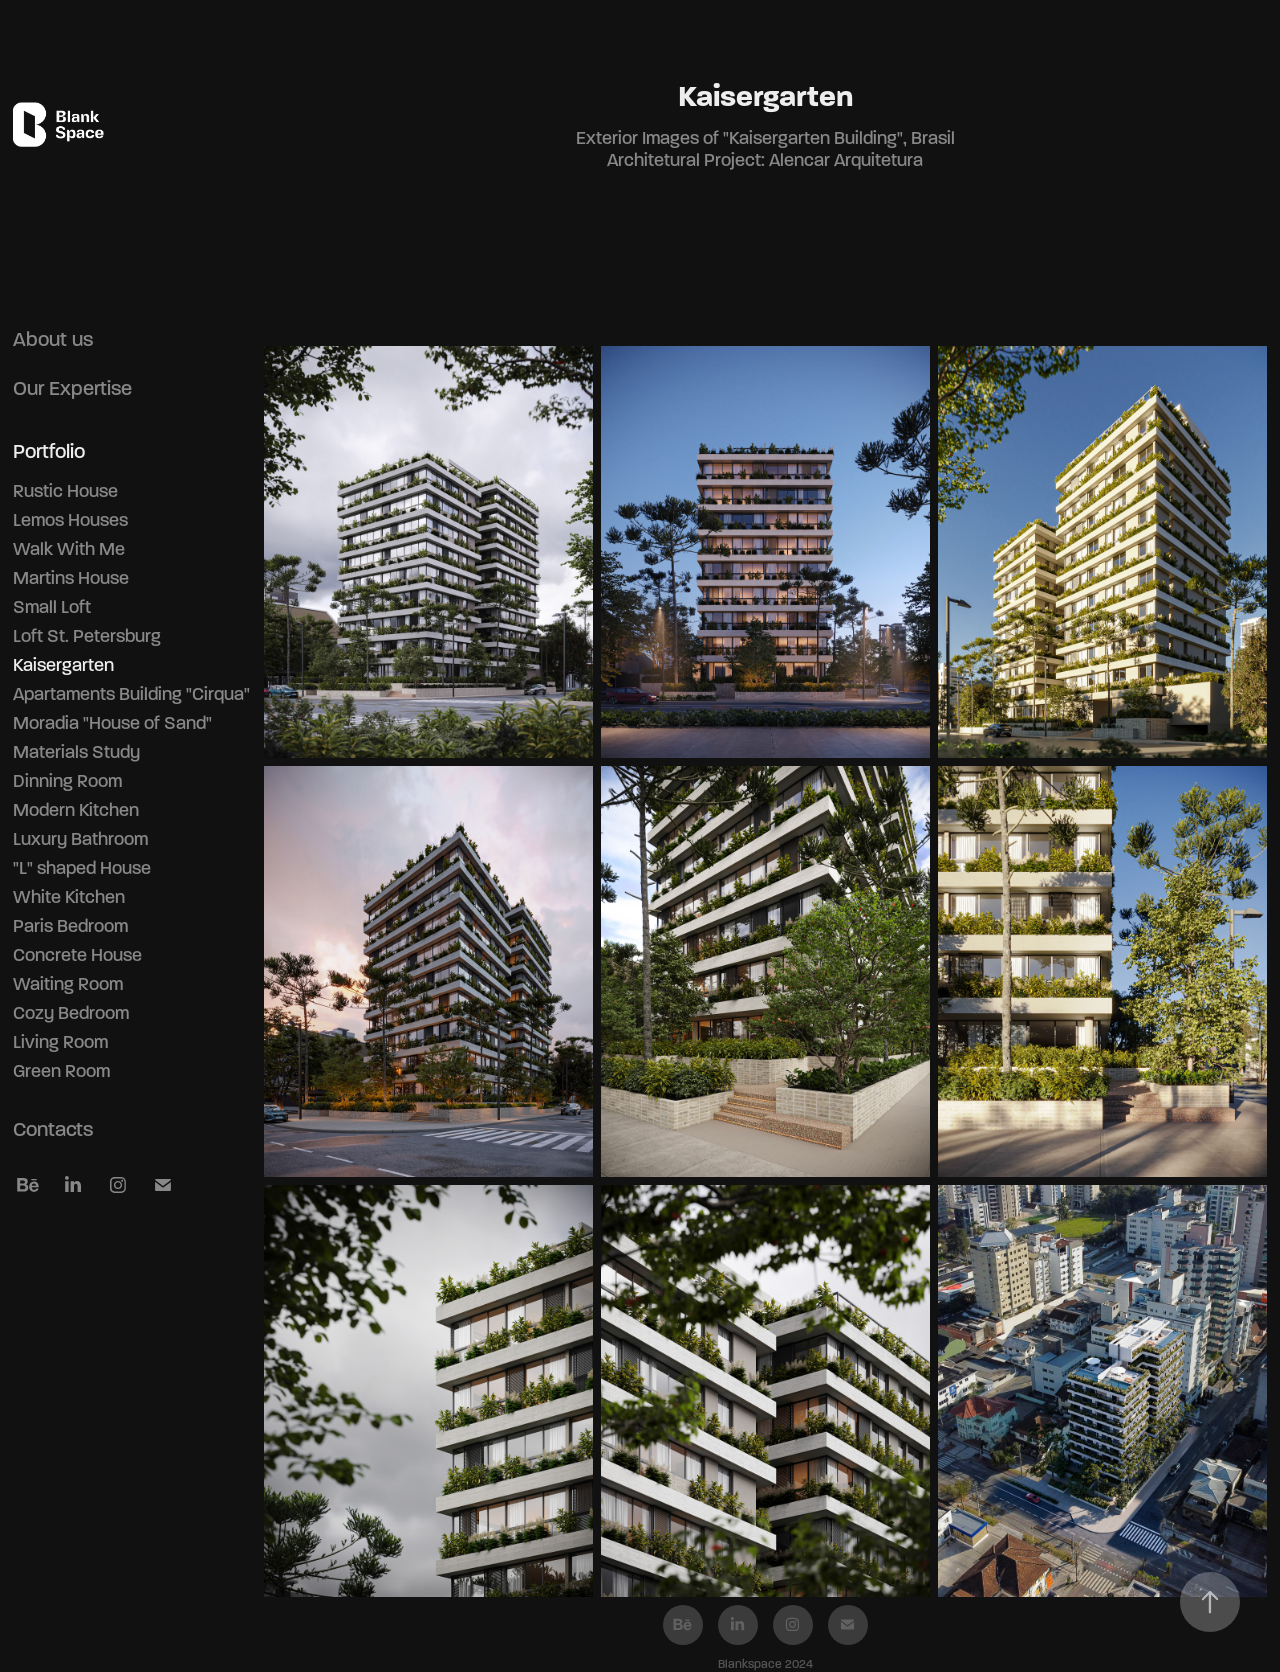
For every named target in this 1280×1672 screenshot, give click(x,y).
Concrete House (77, 955)
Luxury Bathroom (80, 839)
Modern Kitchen (76, 810)
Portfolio (49, 451)
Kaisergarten (63, 665)
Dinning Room (67, 781)
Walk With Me (69, 549)
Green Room (61, 1071)
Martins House (71, 578)
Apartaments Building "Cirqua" (131, 694)
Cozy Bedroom (71, 1013)
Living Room (60, 1042)
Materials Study (76, 752)
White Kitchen (69, 897)
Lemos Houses (70, 520)
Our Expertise (72, 388)
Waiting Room (68, 984)
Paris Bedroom (70, 926)
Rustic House (65, 491)
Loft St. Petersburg (87, 636)
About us (53, 339)
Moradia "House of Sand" (112, 723)
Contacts (53, 1129)
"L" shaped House (82, 868)
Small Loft (52, 607)
